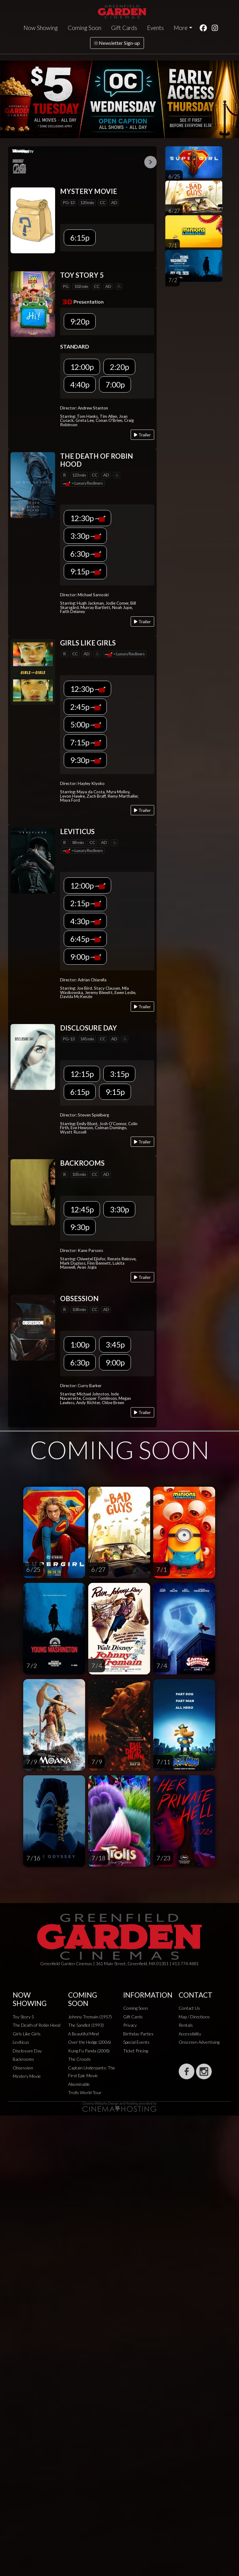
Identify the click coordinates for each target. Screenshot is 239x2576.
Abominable (79, 2084)
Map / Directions (194, 2016)
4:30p (86, 921)
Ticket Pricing (135, 2050)
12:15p (81, 1073)
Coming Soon (84, 27)
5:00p (86, 724)
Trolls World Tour (85, 2092)
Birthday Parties (138, 2033)
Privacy (130, 2025)
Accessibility (190, 2033)
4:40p (79, 384)
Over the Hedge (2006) (89, 2042)
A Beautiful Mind (83, 2033)
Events (155, 27)
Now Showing (41, 27)
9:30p (86, 760)
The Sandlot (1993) (86, 2025)
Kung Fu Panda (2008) (89, 2050)
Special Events (136, 2042)
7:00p (115, 384)
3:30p (86, 535)
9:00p (86, 956)
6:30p (86, 553)
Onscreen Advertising (199, 2042)
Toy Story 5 (23, 2016)
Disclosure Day (27, 2050)
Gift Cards (124, 27)
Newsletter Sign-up (117, 43)
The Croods (79, 2059)
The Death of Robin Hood (36, 2025)
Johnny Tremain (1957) (90, 2016)
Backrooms (23, 2059)
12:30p (88, 518)
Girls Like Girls (27, 2033)
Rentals (186, 2025)
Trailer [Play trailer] (142, 434)
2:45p (86, 706)
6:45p (86, 938)
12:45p (81, 1209)
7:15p (86, 742)
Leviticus (21, 2042)
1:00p (79, 1344)
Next (150, 162)
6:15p (79, 237)
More (181, 27)
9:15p (86, 571)
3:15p (119, 1073)
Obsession (23, 2067)
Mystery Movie (27, 2076)
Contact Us (189, 2008)
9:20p (79, 321)
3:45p (115, 1344)
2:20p (119, 366)
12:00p (81, 366)
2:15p (86, 903)
